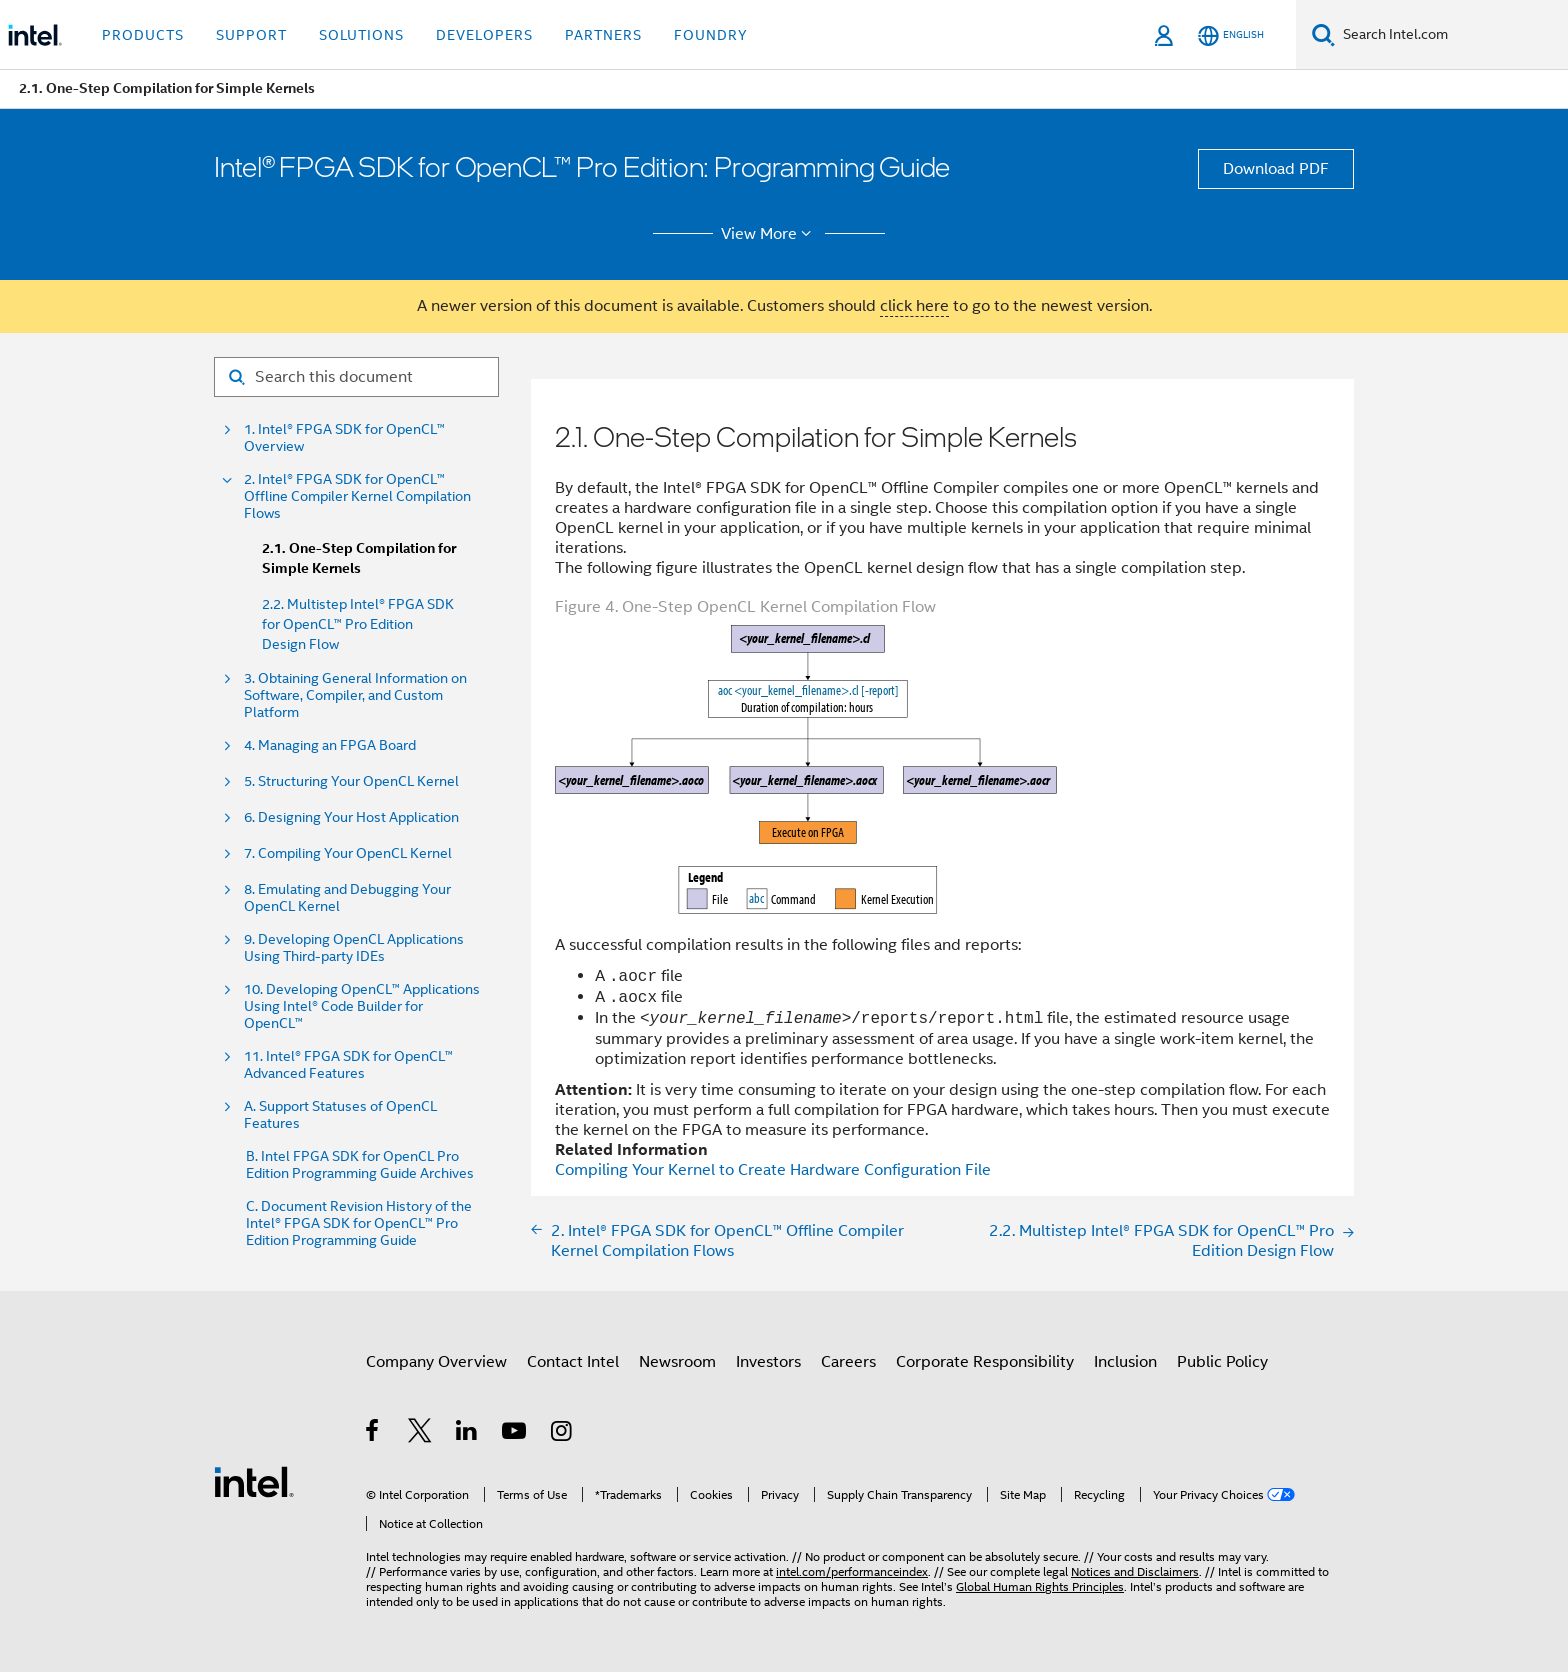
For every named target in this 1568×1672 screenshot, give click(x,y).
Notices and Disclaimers (1135, 1571)
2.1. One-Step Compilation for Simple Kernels (359, 558)
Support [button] (251, 35)
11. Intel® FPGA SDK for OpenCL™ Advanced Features (348, 1065)
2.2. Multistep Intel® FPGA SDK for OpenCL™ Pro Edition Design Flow (358, 624)
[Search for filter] (356, 377)
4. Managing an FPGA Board (330, 745)
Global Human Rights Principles (1040, 1586)
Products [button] (143, 35)
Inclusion (1125, 1362)
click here (914, 306)
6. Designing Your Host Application (351, 817)
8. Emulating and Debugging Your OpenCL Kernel (347, 898)
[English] (1231, 35)
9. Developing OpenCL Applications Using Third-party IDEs (354, 948)
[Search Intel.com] (1451, 35)
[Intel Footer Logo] (254, 1481)
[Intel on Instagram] (562, 1434)
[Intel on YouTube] (515, 1434)
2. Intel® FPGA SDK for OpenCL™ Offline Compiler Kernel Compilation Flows (357, 496)
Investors (768, 1362)
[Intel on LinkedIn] (467, 1434)
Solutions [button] (361, 35)
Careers (848, 1362)
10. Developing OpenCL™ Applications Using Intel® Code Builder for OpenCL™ (362, 1006)
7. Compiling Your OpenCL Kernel (348, 853)
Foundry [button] (711, 35)
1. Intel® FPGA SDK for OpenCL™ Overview (344, 438)
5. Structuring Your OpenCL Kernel (351, 781)
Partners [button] (603, 35)
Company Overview (436, 1362)
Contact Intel (573, 1362)
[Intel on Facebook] (373, 1434)
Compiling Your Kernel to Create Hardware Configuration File (773, 1170)
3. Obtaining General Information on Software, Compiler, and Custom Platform (355, 695)
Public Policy (1222, 1362)
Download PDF (1276, 169)
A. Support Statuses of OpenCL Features (340, 1115)
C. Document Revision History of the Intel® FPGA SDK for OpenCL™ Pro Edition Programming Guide (359, 1223)
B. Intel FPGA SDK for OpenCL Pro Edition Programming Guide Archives (360, 1165)
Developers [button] (484, 35)
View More (769, 234)
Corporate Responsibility (985, 1362)
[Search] (1323, 34)
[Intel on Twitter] (420, 1434)
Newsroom (677, 1362)
